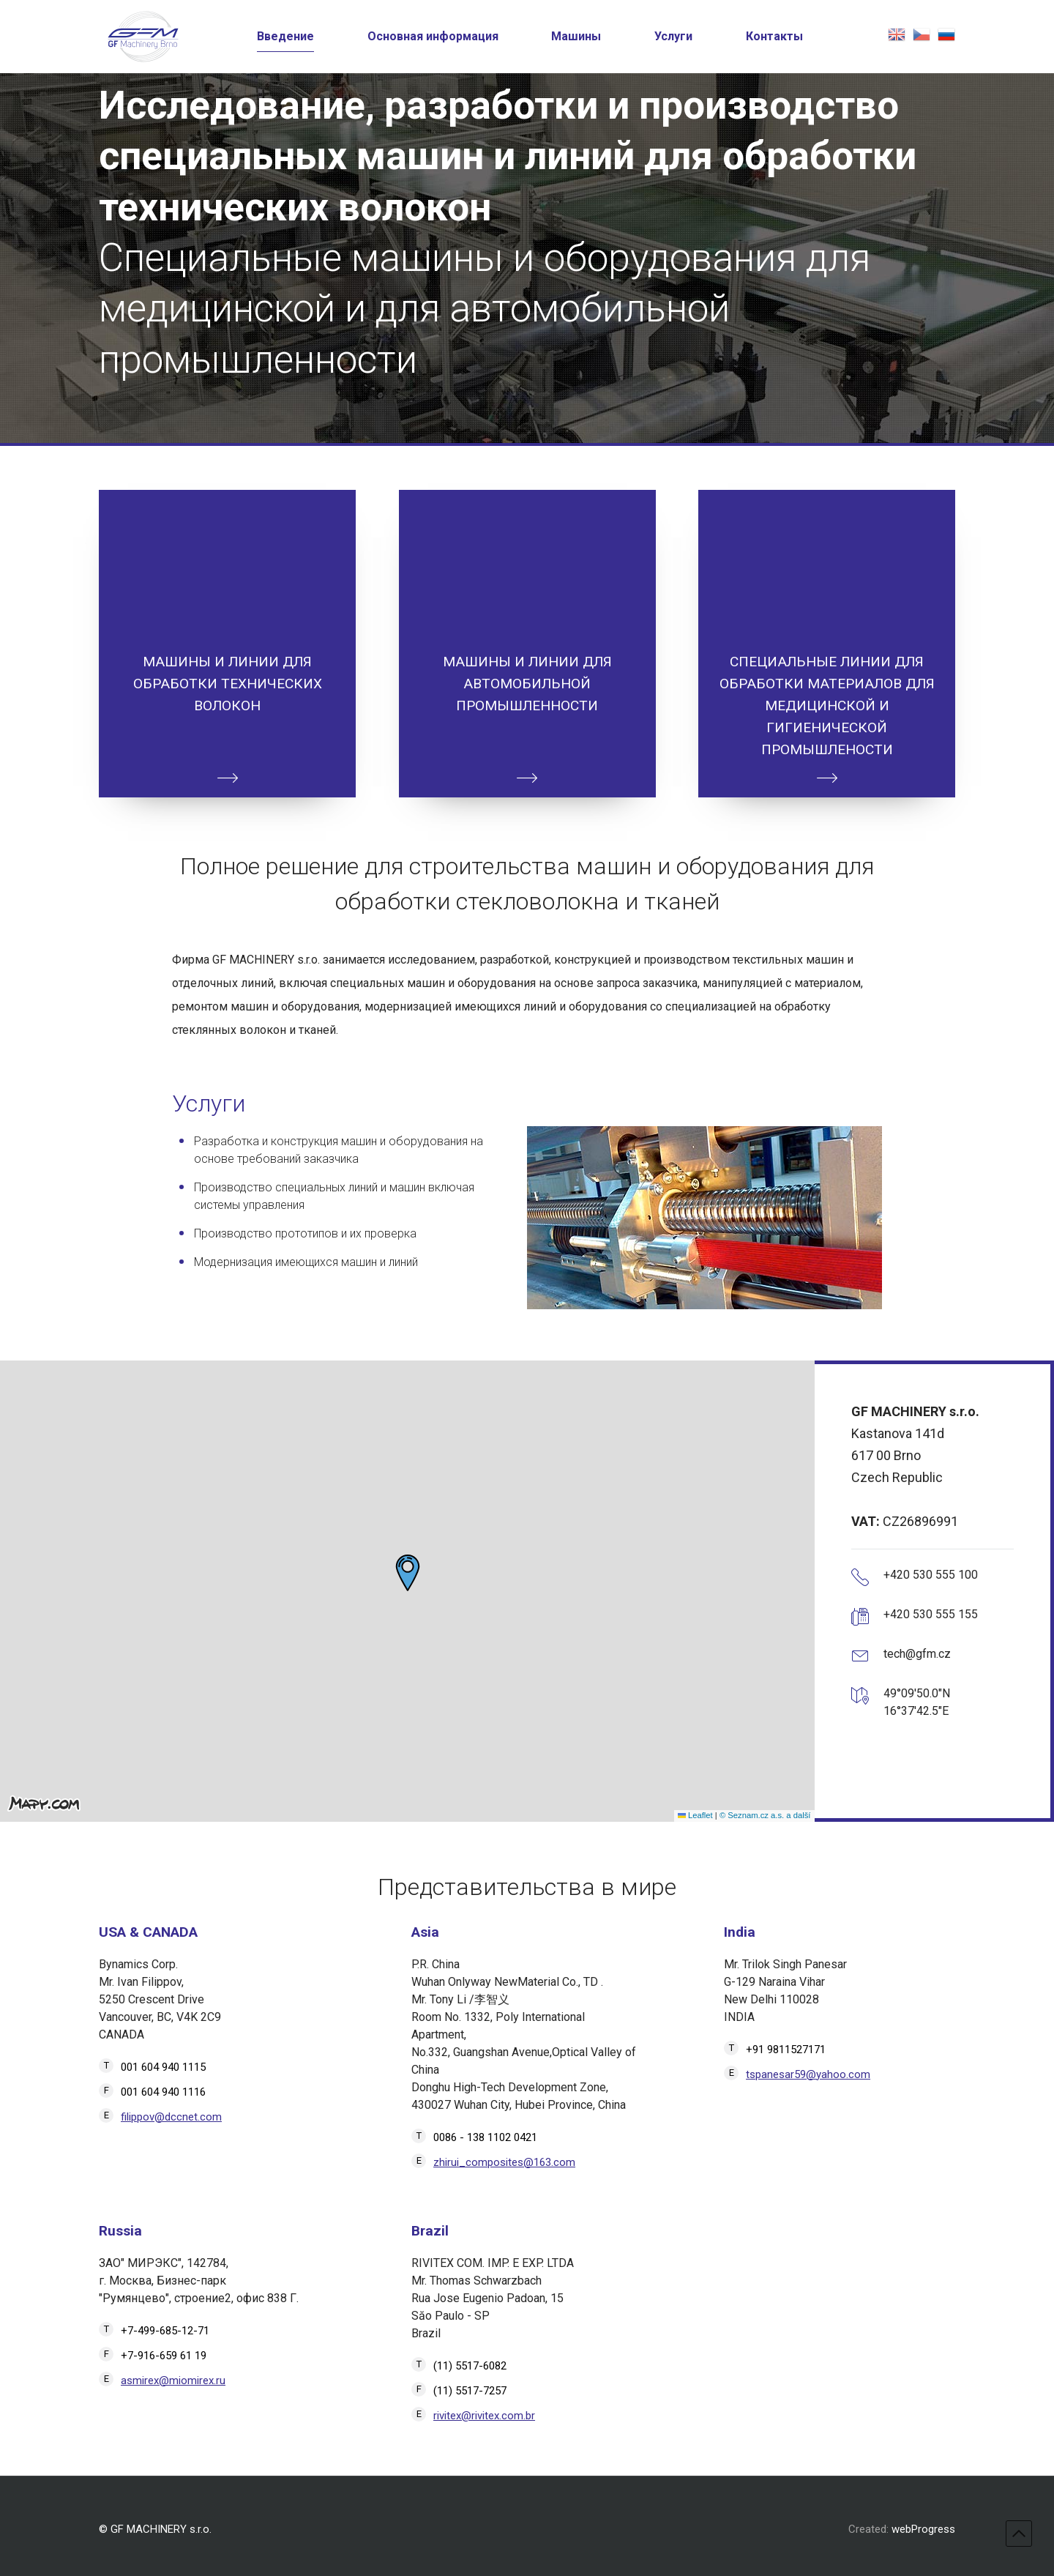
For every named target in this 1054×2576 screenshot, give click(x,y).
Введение (285, 36)
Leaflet (695, 1815)
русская (946, 34)
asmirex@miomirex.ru (173, 2380)
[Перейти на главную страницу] (143, 36)
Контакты (774, 36)
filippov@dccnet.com (171, 2116)
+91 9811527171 (786, 2049)
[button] (407, 1573)
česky (921, 34)
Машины (576, 36)
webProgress (923, 2529)
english (896, 34)
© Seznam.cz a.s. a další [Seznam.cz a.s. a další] (765, 1815)
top (1019, 2533)
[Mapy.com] (44, 1803)
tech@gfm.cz (917, 1654)
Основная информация (432, 36)
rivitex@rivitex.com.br (484, 2415)
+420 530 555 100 (930, 1575)
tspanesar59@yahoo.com (808, 2074)
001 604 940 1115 (163, 2067)
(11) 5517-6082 (470, 2365)
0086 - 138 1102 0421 (485, 2137)
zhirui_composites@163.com (504, 2162)
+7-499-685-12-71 (165, 2330)
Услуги (673, 36)
